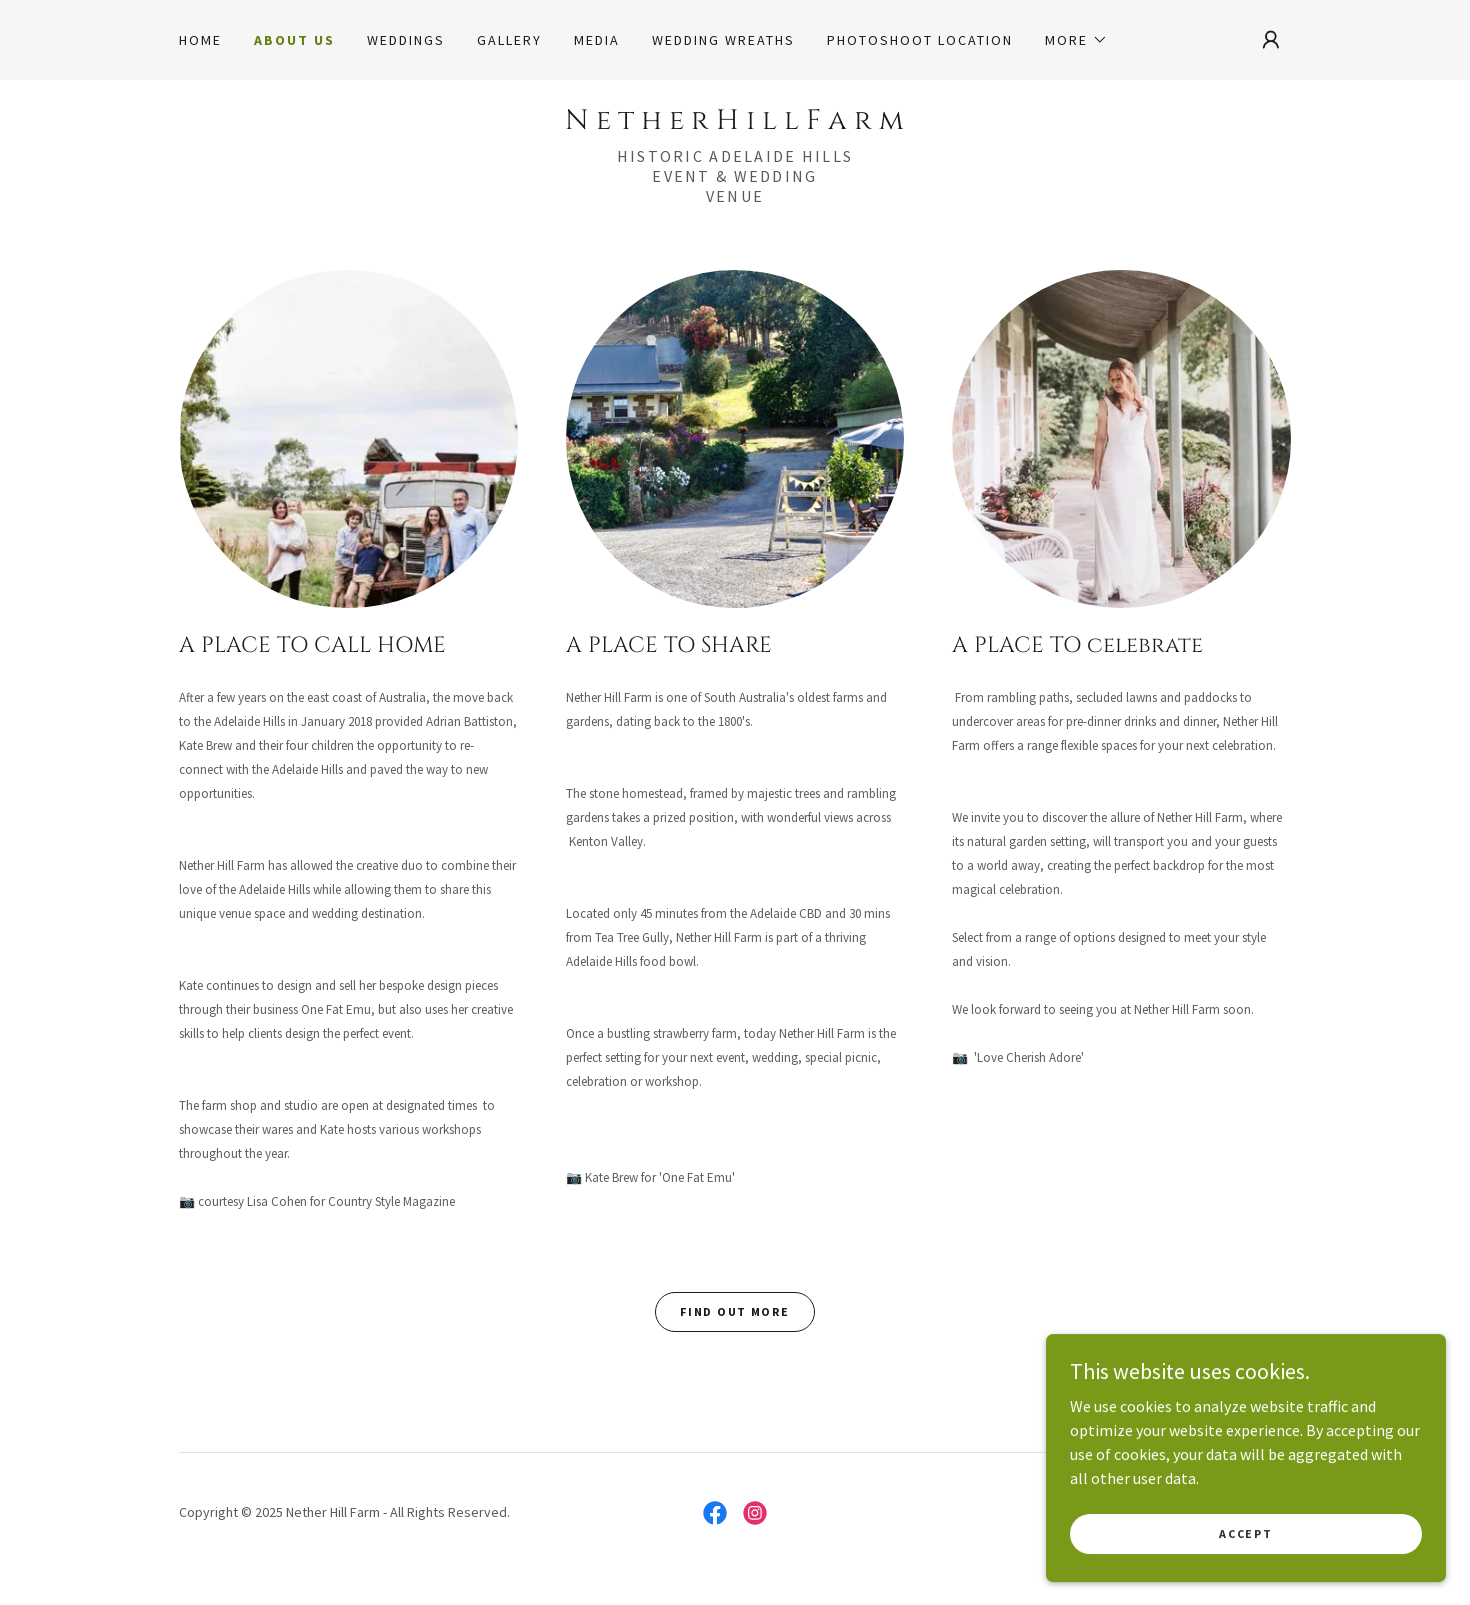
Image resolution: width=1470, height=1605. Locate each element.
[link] (734, 123)
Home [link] (200, 40)
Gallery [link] (509, 40)
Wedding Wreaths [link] (723, 40)
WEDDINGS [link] (406, 40)
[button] (1076, 40)
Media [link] (597, 40)
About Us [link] (294, 40)
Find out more (734, 1311)
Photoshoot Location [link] (920, 40)
